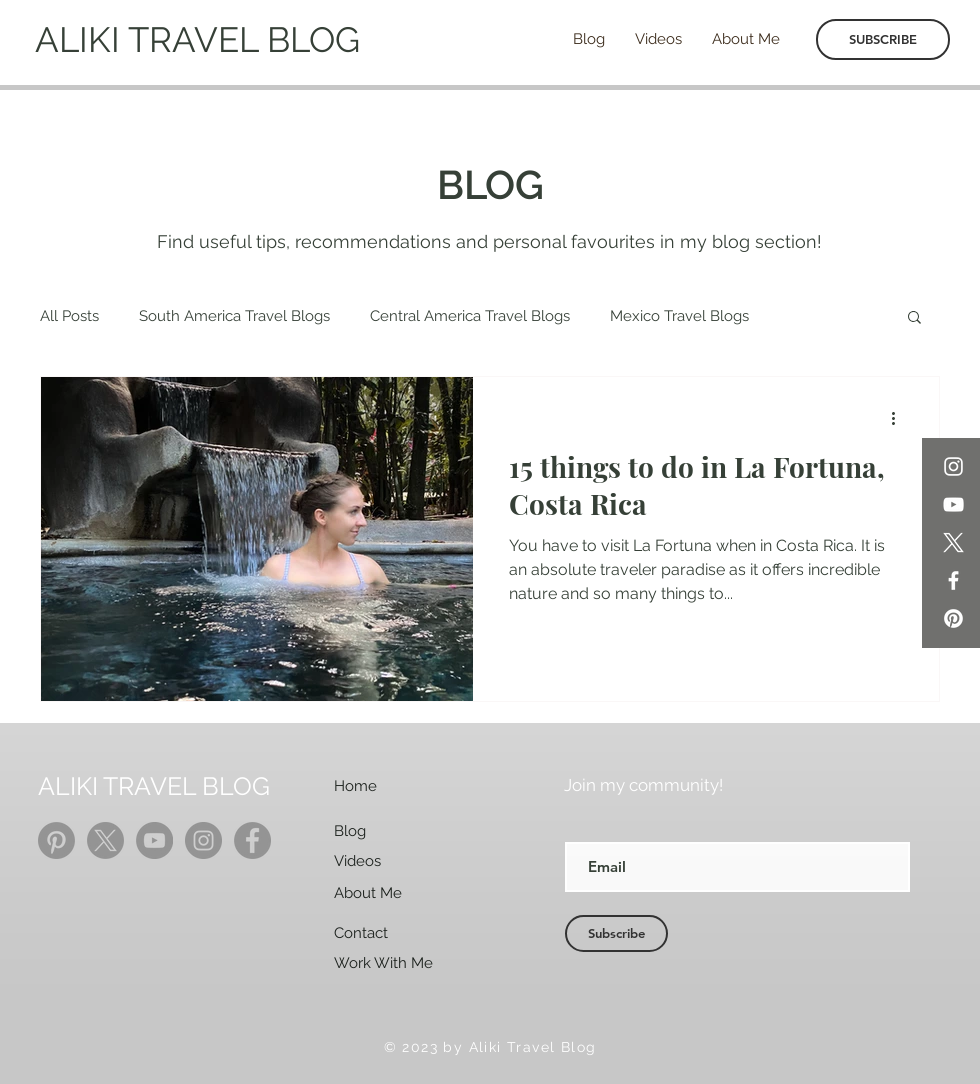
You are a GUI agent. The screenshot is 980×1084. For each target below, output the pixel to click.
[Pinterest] (953, 618)
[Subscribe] (616, 933)
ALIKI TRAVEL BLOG (197, 39)
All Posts (69, 316)
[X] (953, 542)
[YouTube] (953, 504)
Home (355, 786)
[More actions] (900, 418)
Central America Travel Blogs (470, 316)
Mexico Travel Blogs (679, 316)
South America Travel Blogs (234, 316)
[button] (914, 318)
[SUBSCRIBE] (883, 39)
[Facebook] (953, 580)
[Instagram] (953, 466)
